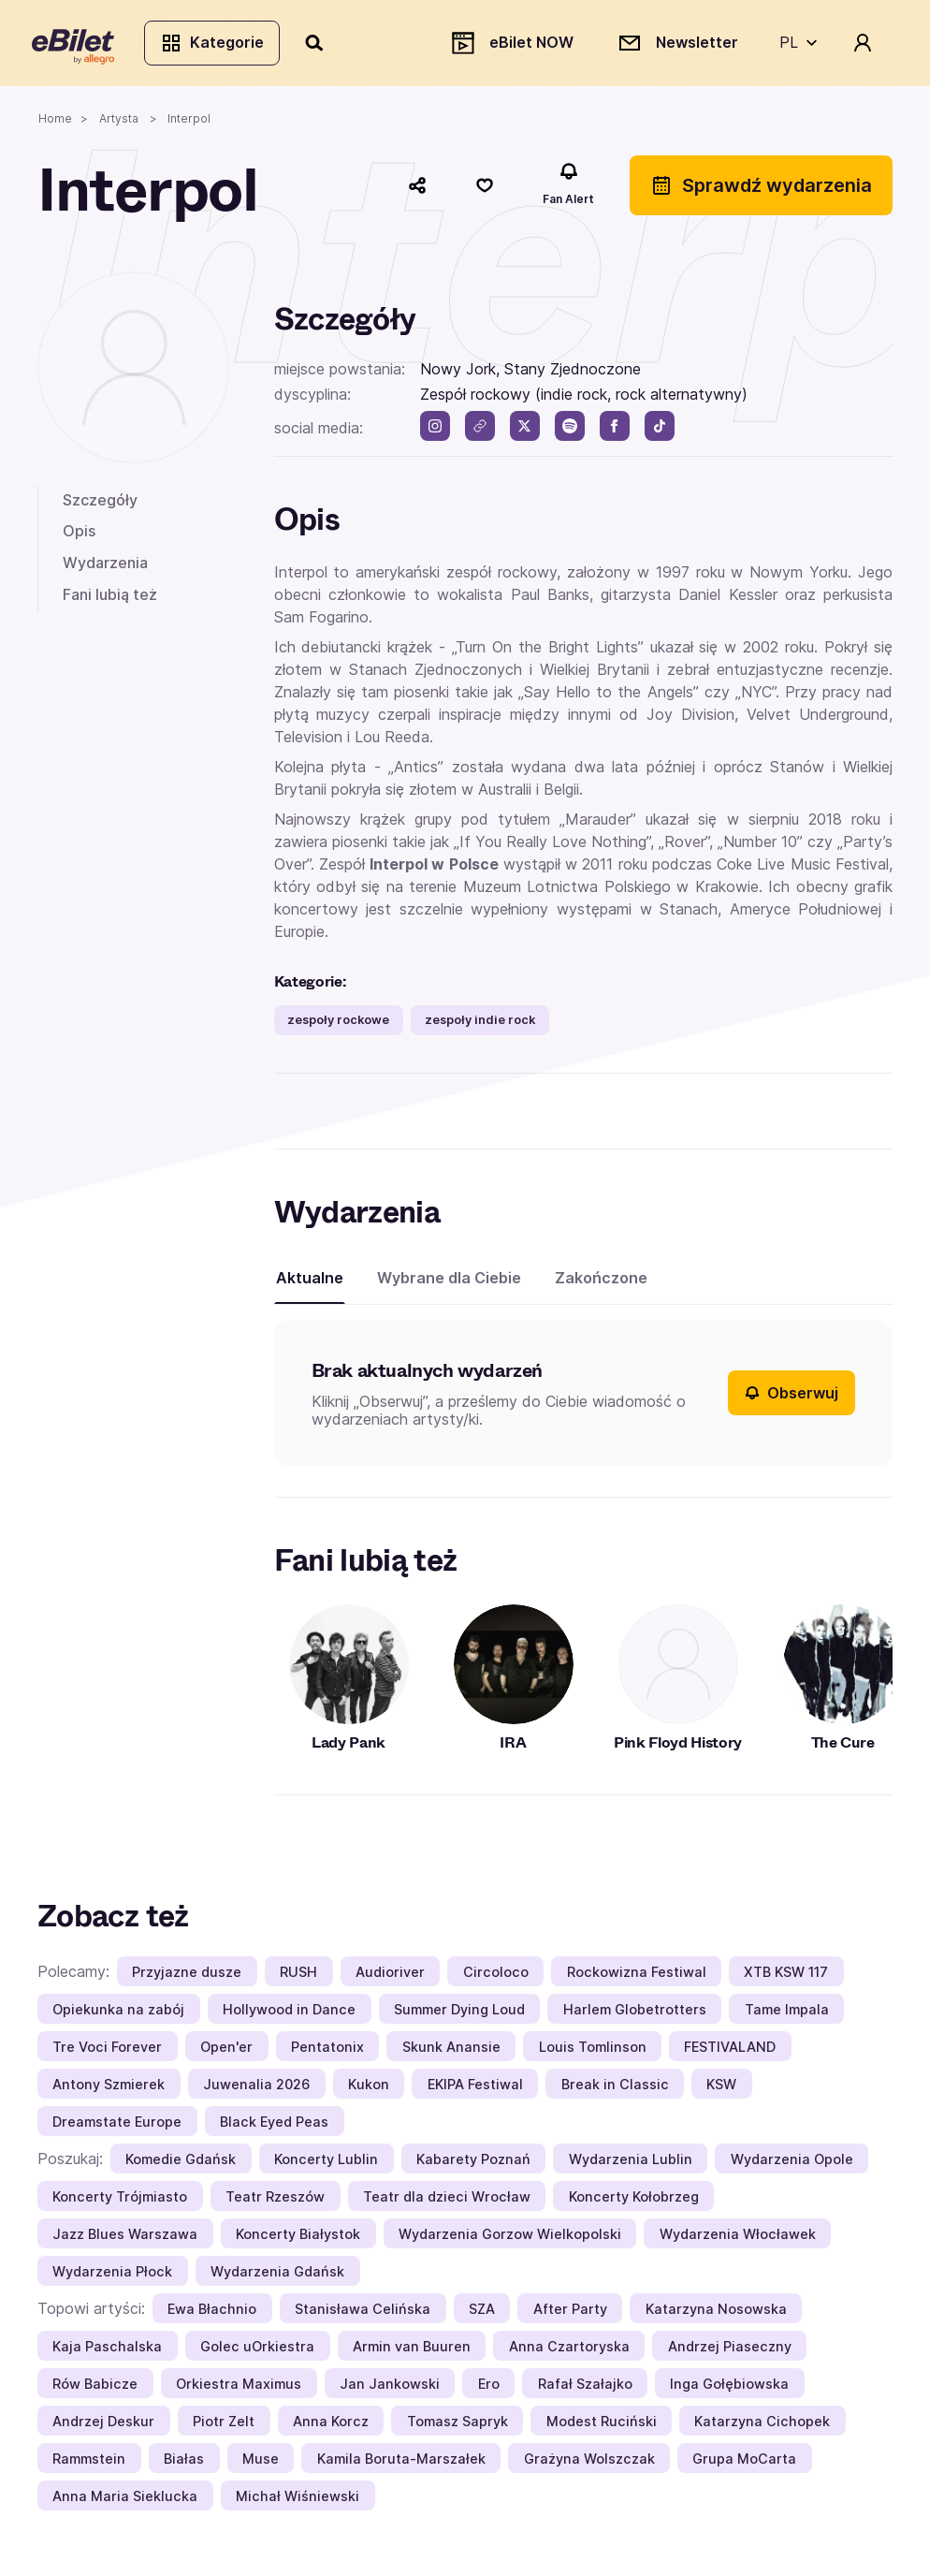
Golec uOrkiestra (257, 2351)
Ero (489, 2388)
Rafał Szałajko (585, 2388)
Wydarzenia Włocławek (738, 2239)
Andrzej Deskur (103, 2426)
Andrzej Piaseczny (730, 2351)
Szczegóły (100, 504)
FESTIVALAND (730, 2051)
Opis (79, 536)
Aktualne (309, 1283)
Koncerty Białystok (298, 2239)
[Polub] (485, 190)
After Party (570, 2313)
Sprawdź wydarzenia (761, 190)
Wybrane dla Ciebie (449, 1283)
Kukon (368, 2089)
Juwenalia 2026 (256, 2089)
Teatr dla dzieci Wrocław (446, 2201)
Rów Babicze (95, 2388)
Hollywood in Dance (289, 2014)
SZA (482, 2313)
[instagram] (435, 431)
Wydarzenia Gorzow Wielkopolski (510, 2239)
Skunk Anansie (451, 2051)
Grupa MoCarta (744, 2463)
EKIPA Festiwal (475, 2089)
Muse (260, 2463)
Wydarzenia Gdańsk (277, 2276)
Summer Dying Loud (459, 2014)
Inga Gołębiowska (729, 2388)
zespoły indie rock (480, 1024)
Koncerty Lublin (326, 2164)
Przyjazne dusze (186, 1976)
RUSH (298, 1976)
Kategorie (217, 45)
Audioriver (390, 1976)
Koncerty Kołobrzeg (634, 2201)
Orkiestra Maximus (238, 2388)
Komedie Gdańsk (180, 2164)
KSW (721, 2089)
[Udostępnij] (417, 190)
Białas (184, 2463)
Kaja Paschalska (107, 2351)
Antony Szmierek (108, 2089)
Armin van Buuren (412, 2351)
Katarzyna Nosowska (716, 2313)
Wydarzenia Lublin (630, 2164)
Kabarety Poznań (473, 2164)
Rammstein (88, 2463)
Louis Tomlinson (592, 2051)
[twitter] (525, 431)
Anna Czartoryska (569, 2351)
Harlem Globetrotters (634, 2014)
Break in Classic (615, 2089)
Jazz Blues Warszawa (124, 2239)
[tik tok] (660, 431)
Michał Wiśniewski (297, 2501)
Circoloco (496, 1976)
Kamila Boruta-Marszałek (401, 2463)
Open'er (226, 2051)
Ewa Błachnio (211, 2313)
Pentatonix (327, 2051)
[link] (480, 431)
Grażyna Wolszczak (589, 2463)
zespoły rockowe (338, 1024)
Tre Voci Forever (107, 2051)
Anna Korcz (331, 2426)
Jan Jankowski (390, 2388)
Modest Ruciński (601, 2426)
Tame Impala (787, 2014)
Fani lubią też (110, 599)
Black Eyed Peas (274, 2126)
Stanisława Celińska (362, 2313)
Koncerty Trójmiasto (119, 2201)
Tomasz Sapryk (457, 2426)
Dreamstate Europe (117, 2126)
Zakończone (601, 1283)
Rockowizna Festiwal (636, 1976)
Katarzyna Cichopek (762, 2426)
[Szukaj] (321, 44)
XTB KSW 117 (786, 1976)
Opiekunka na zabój (118, 2014)
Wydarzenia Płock (112, 2276)
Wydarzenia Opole (792, 2164)
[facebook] (615, 431)
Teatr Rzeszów (275, 2201)
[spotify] (570, 431)
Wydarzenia (105, 567)
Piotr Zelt (223, 2426)
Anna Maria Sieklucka (124, 2501)
